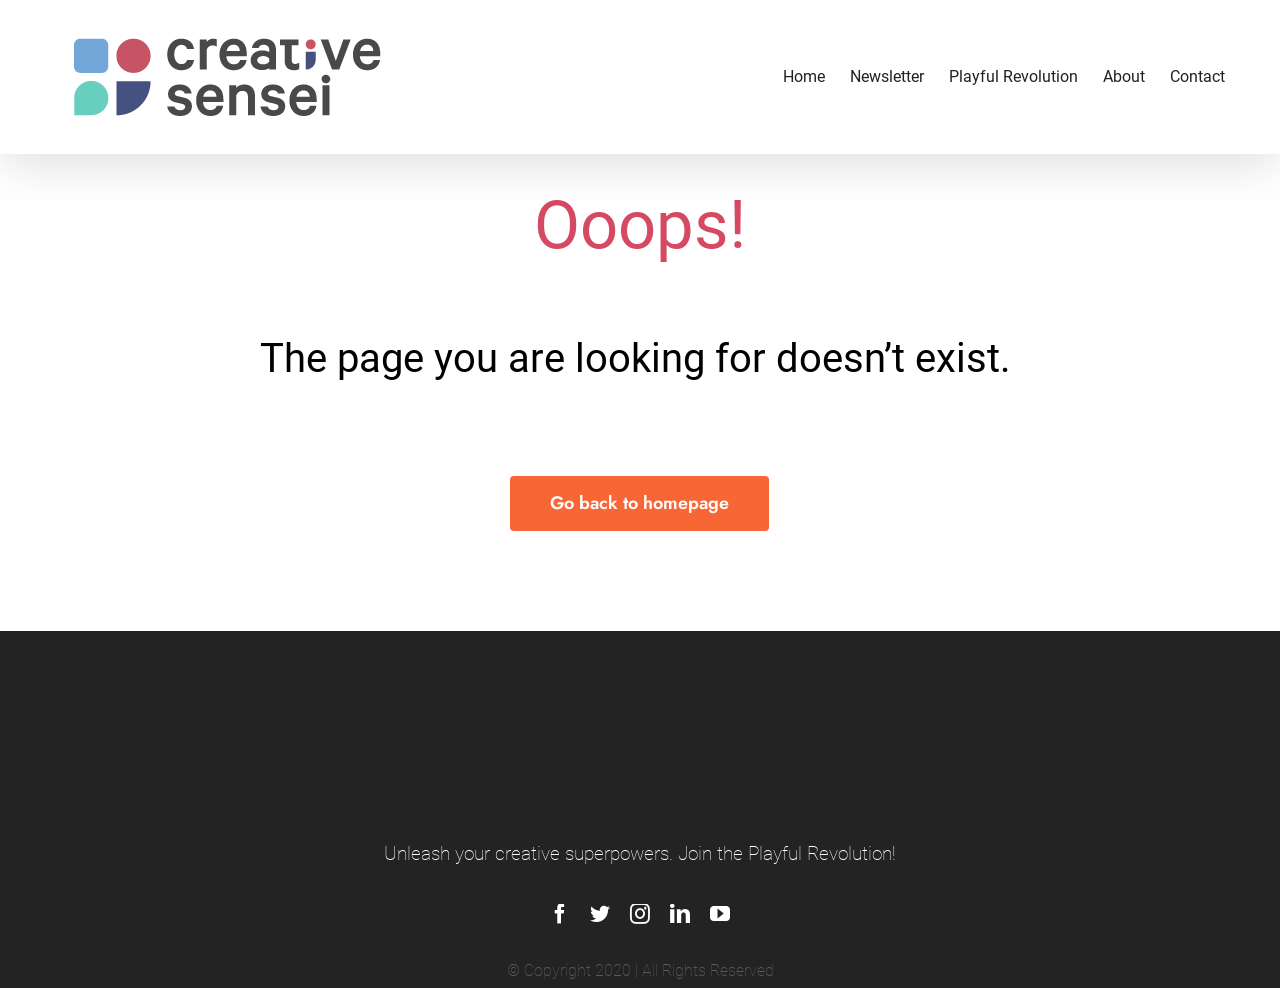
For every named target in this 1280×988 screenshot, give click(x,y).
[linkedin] (680, 914)
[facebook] (560, 914)
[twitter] (600, 914)
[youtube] (720, 914)
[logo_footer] (640, 704)
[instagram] (640, 914)
